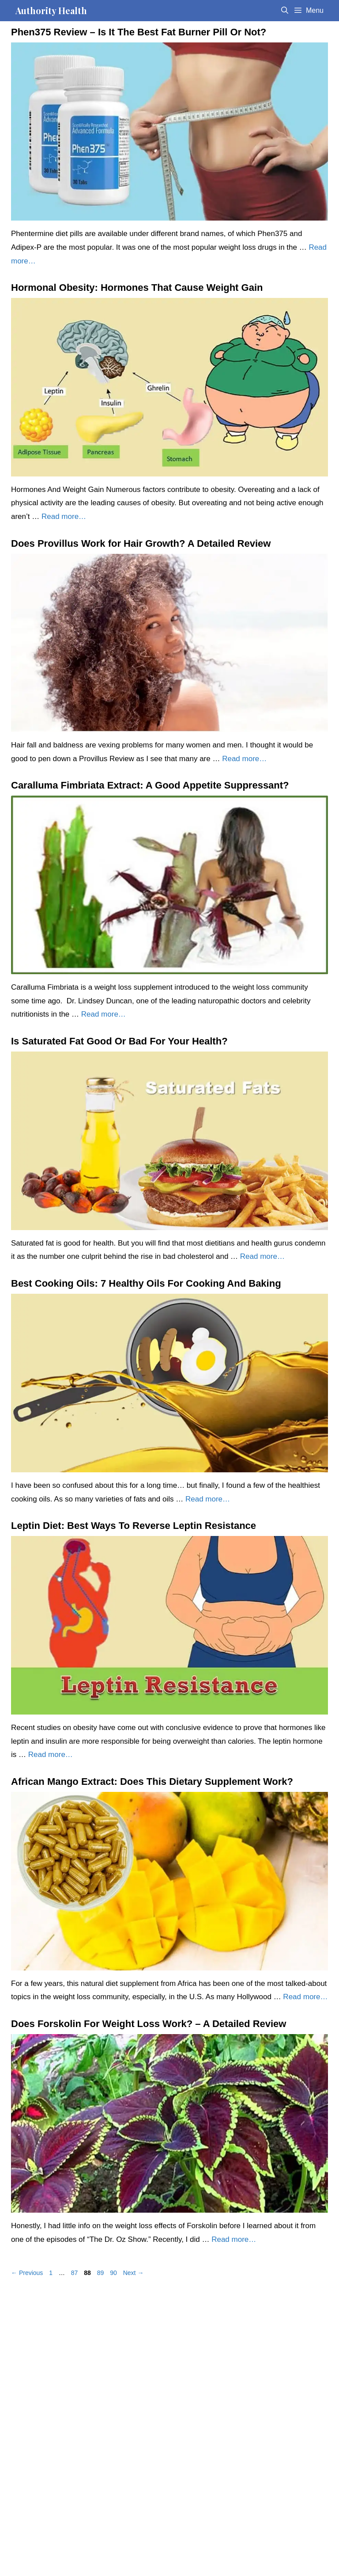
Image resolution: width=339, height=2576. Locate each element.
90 (114, 2272)
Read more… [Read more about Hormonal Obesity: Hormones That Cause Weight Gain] (63, 516)
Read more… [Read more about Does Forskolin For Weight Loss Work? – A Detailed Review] (233, 2239)
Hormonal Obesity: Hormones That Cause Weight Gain (137, 287)
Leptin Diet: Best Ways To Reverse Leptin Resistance (133, 1525)
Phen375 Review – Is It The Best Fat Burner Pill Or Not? (138, 32)
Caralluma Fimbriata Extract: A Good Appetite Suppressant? (150, 785)
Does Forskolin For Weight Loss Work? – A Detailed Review (148, 2023)
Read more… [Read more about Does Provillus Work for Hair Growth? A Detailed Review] (244, 759)
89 (101, 2272)
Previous (27, 2272)
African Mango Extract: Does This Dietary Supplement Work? (152, 1781)
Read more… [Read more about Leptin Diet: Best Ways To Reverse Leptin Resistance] (50, 1754)
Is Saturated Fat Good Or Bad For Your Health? (119, 1041)
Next (133, 2272)
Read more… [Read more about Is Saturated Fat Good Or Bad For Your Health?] (262, 1256)
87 (75, 2272)
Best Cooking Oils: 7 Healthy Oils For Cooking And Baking (146, 1283)
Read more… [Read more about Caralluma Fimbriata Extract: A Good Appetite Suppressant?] (103, 1014)
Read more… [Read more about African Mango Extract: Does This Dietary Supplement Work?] (305, 1997)
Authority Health (51, 10)
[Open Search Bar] (284, 10)
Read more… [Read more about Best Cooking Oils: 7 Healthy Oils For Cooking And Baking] (207, 1499)
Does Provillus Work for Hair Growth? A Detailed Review (141, 543)
